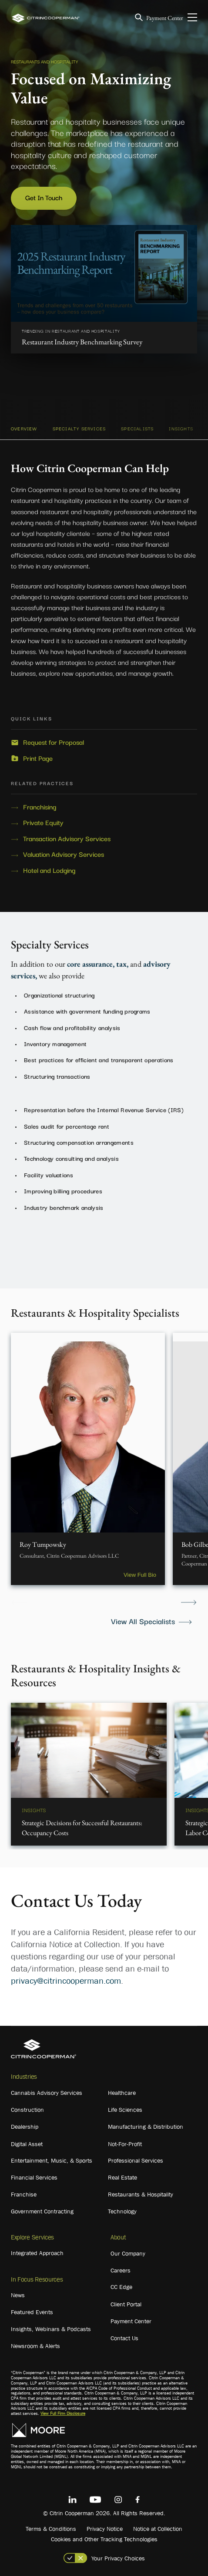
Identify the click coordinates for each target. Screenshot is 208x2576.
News (18, 2295)
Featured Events (32, 2311)
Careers (121, 2270)
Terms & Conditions (51, 2528)
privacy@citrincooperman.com (66, 1980)
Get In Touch (43, 197)
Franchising (39, 807)
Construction (27, 2109)
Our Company (128, 2253)
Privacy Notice (105, 2528)
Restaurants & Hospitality (140, 2194)
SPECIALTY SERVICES (79, 428)
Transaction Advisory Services (67, 838)
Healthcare (122, 2092)
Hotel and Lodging (49, 870)
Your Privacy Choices (118, 2558)
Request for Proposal (53, 742)
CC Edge (121, 2286)
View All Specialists (143, 1620)
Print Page (38, 758)
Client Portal (126, 2304)
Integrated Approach (37, 2252)
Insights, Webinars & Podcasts (51, 2328)
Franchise (24, 2194)
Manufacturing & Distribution (145, 2126)
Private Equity (43, 822)
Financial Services (34, 2177)
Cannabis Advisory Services (46, 2092)
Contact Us (124, 2338)
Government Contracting (42, 2211)
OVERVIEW (24, 428)
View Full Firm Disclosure (62, 2413)
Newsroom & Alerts (35, 2345)
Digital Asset (27, 2143)
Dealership (24, 2126)
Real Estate (122, 2177)
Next (188, 1602)
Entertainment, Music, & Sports (51, 2160)
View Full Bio (140, 1575)
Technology (122, 2211)
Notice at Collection (157, 2528)
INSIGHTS (181, 428)
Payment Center (164, 18)
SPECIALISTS (137, 428)
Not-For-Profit (125, 2143)
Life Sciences (125, 2109)
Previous (19, 1602)
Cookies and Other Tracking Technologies (104, 2539)
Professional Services (135, 2160)
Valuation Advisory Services (63, 854)
